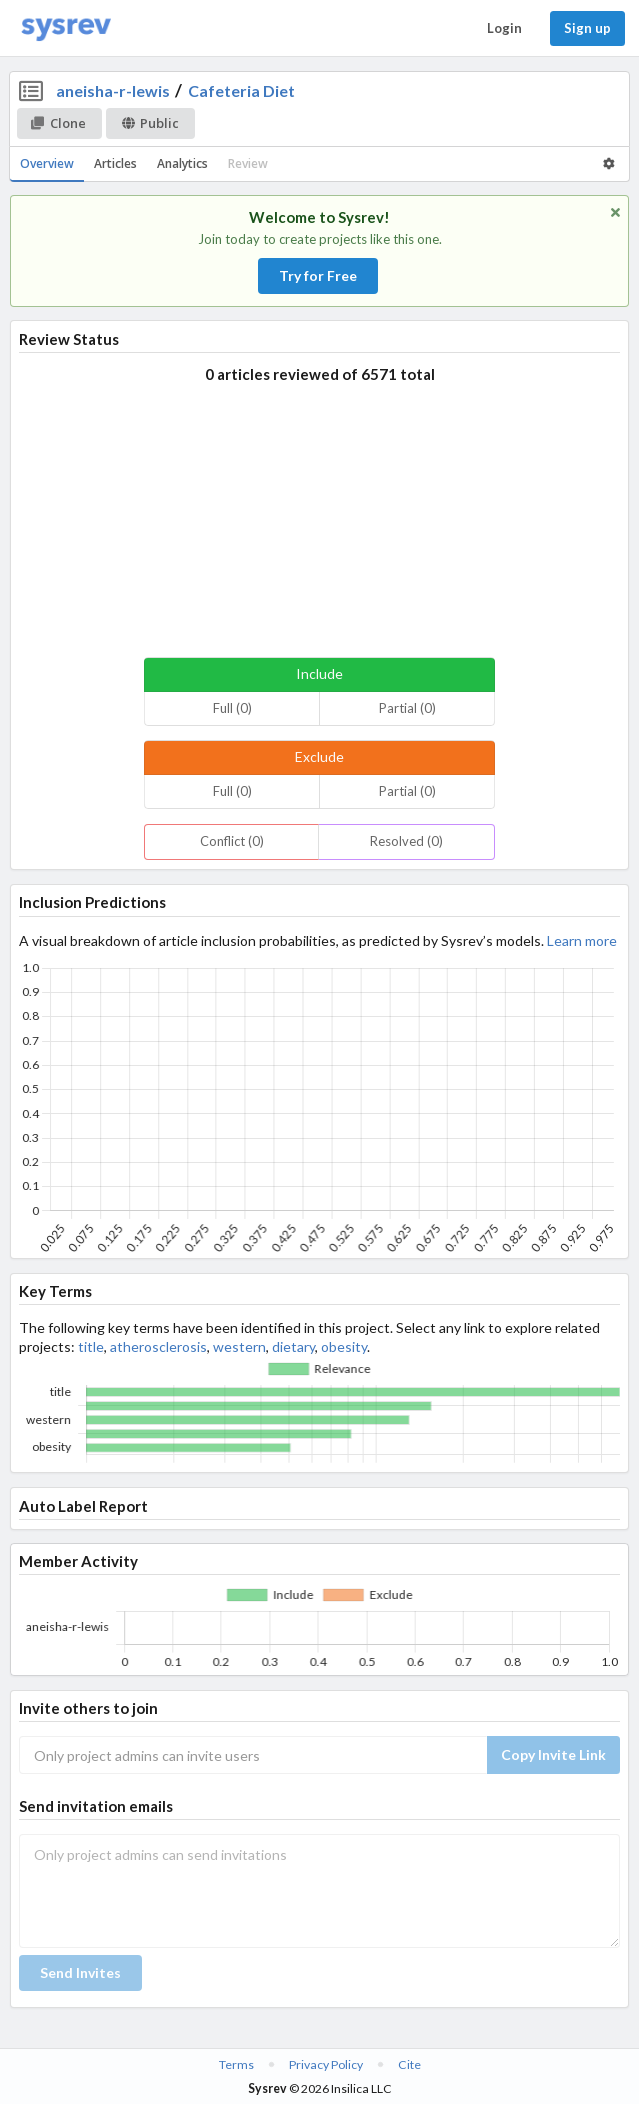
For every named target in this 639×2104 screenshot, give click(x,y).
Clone (58, 123)
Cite (409, 2064)
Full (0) (232, 708)
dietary (293, 1346)
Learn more (582, 940)
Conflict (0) (232, 841)
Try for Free (318, 275)
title (91, 1346)
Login (504, 28)
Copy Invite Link (553, 1754)
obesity (344, 1346)
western (239, 1346)
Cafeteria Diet (241, 90)
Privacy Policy (326, 2064)
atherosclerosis (158, 1346)
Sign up (587, 28)
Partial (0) (407, 708)
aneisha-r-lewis (113, 90)
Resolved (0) (406, 841)
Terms (236, 2064)
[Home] (66, 28)
